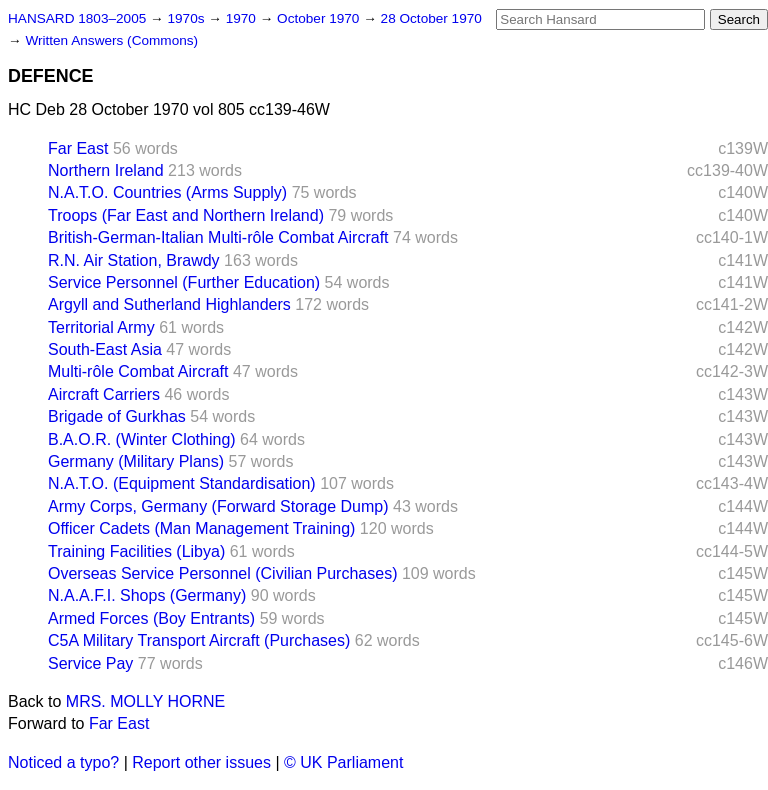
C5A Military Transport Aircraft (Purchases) (199, 640)
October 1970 (320, 18)
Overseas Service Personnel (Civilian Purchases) (222, 573)
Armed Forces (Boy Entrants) (151, 618)
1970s (187, 18)
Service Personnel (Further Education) (184, 282)
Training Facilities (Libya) (136, 551)
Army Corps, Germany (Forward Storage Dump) (218, 506)
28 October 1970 (431, 18)
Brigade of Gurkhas (117, 416)
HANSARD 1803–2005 (77, 18)
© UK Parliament (343, 762)
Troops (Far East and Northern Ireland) (186, 215)
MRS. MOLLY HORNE (145, 701)
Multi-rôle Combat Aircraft (138, 371)
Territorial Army (101, 327)
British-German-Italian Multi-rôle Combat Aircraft (218, 237)
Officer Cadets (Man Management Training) (201, 528)
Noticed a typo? (63, 762)
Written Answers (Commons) (111, 40)
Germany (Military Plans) (136, 461)
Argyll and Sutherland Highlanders (169, 304)
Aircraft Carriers (104, 394)
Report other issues (201, 762)
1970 (243, 18)
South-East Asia (105, 349)
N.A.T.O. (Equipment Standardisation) (182, 483)
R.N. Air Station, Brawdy (134, 260)
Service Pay (90, 663)
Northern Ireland (106, 170)
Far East (78, 148)
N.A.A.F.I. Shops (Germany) (147, 595)
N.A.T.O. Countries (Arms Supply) (167, 192)
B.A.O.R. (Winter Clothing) (142, 439)
